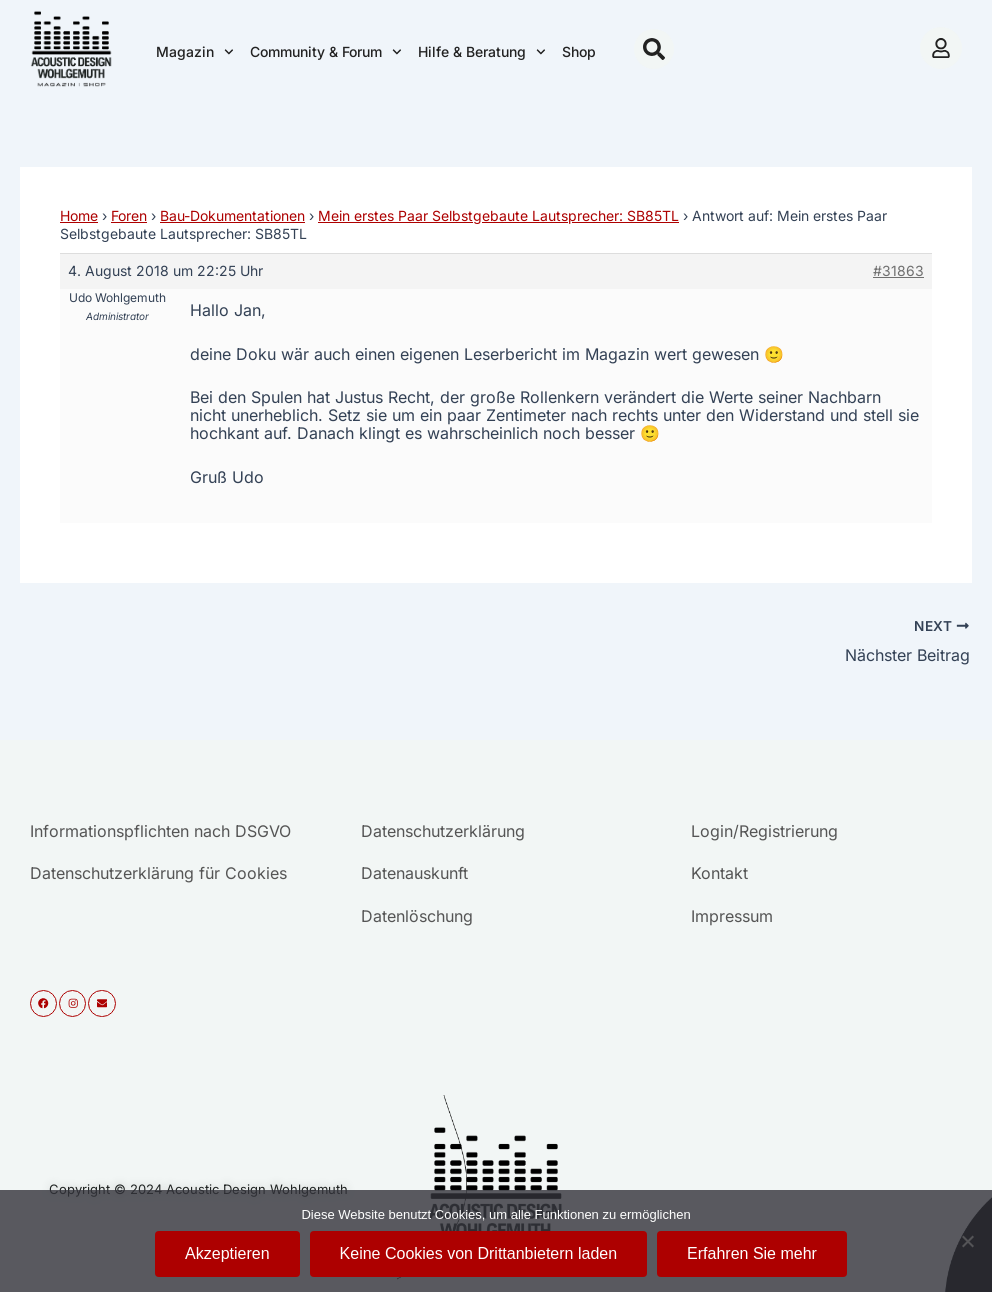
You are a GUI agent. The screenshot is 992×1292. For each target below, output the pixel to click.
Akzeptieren (227, 1253)
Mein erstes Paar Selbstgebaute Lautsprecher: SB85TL (498, 215)
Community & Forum (326, 52)
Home (79, 215)
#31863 (898, 270)
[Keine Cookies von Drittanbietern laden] (967, 1241)
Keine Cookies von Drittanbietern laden (479, 1253)
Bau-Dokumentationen (232, 215)
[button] (654, 49)
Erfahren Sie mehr (752, 1253)
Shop (579, 51)
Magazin (195, 52)
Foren (129, 215)
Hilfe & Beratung (482, 52)
